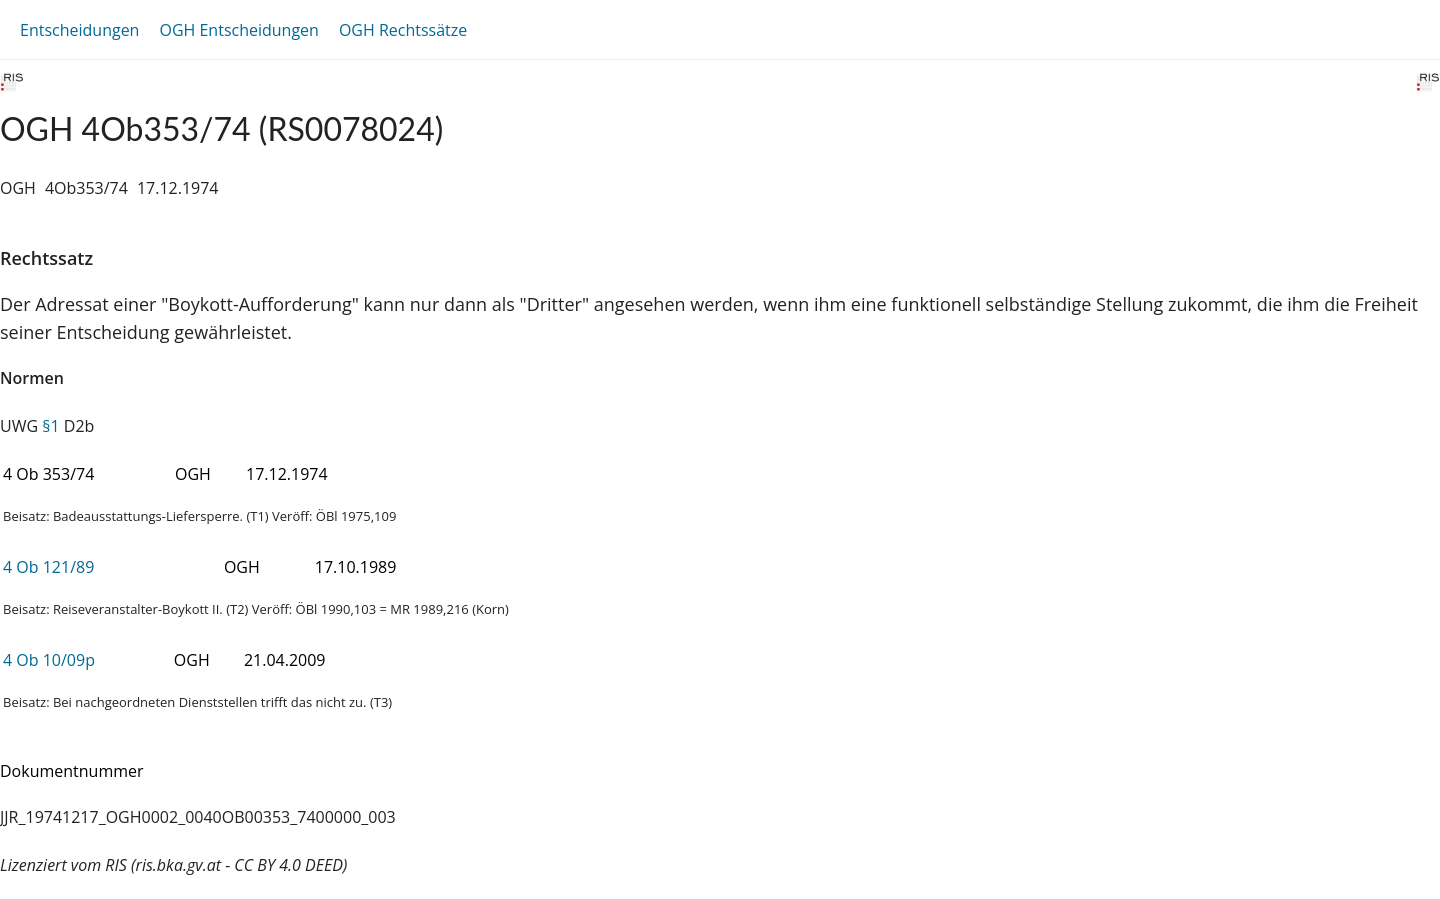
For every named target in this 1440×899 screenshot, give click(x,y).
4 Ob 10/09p (49, 660)
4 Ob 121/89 (48, 567)
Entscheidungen (79, 30)
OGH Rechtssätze (403, 30)
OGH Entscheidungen (238, 30)
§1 (50, 426)
